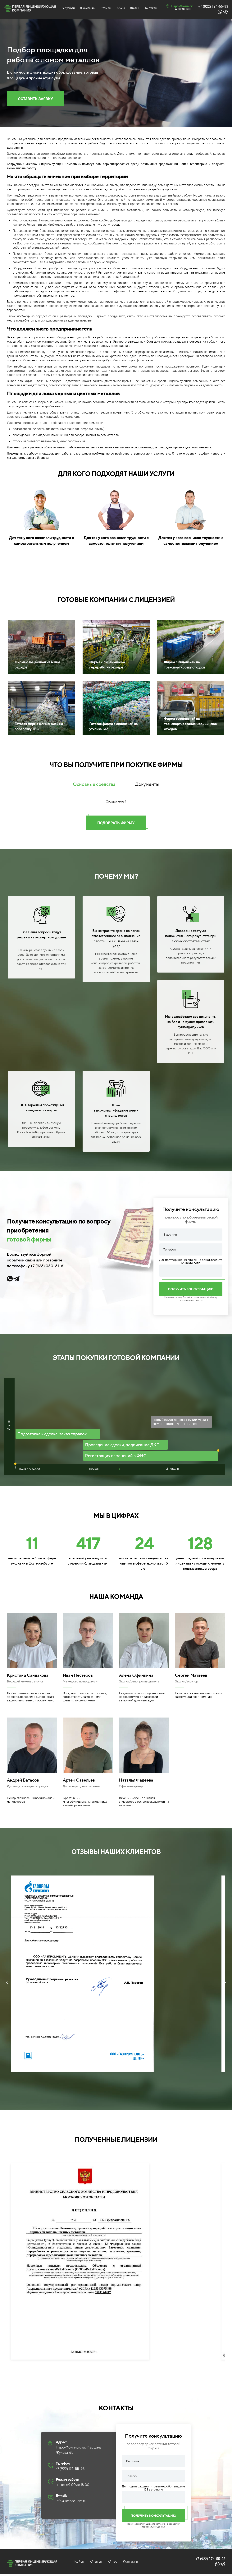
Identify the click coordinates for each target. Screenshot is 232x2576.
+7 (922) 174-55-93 (213, 6)
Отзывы (106, 8)
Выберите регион (182, 9)
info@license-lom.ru (71, 2502)
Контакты (150, 8)
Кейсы (121, 8)
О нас (112, 2563)
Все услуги (68, 8)
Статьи (134, 8)
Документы (147, 784)
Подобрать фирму (116, 823)
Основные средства (94, 784)
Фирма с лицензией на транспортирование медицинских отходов (190, 724)
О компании (87, 8)
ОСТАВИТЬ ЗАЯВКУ (36, 100)
